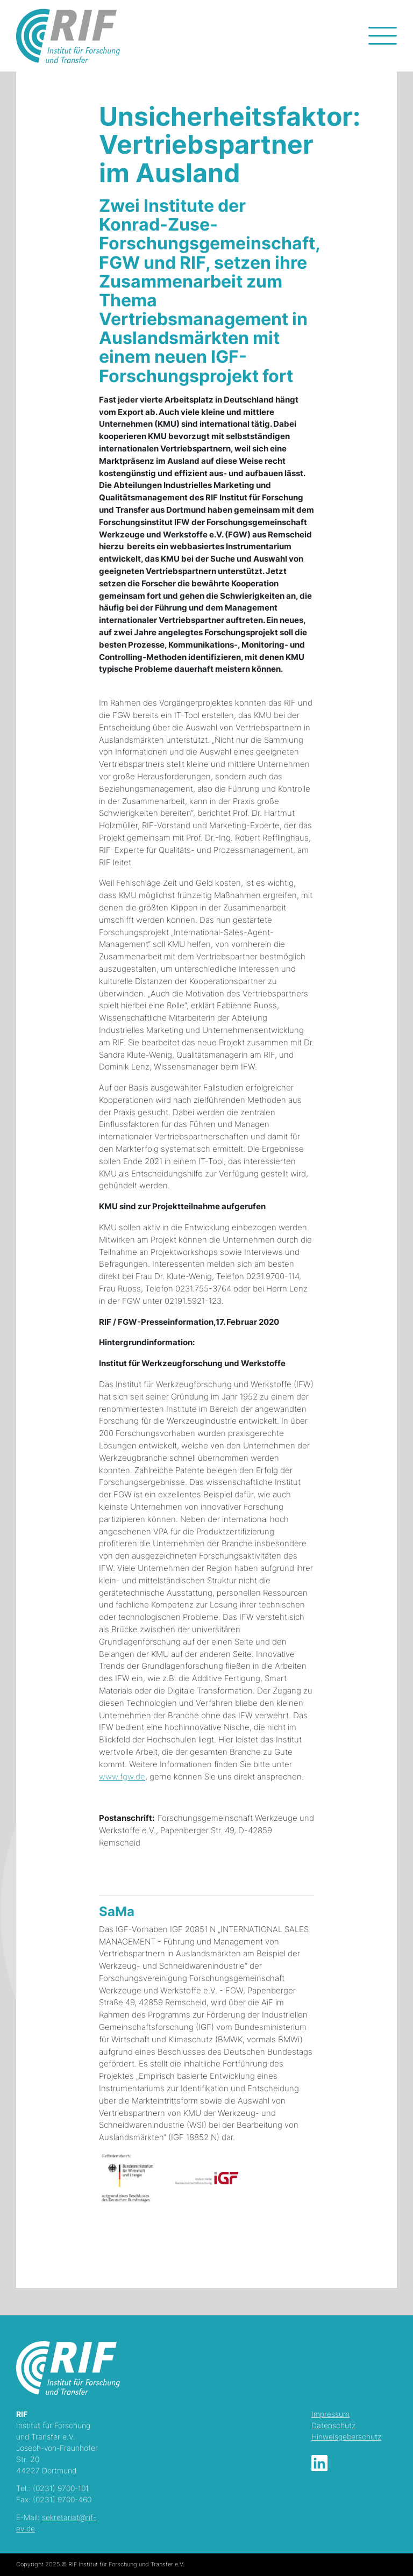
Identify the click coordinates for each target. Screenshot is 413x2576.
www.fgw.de (122, 1776)
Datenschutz (333, 2425)
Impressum (330, 2414)
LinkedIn (319, 2463)
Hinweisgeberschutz (346, 2436)
